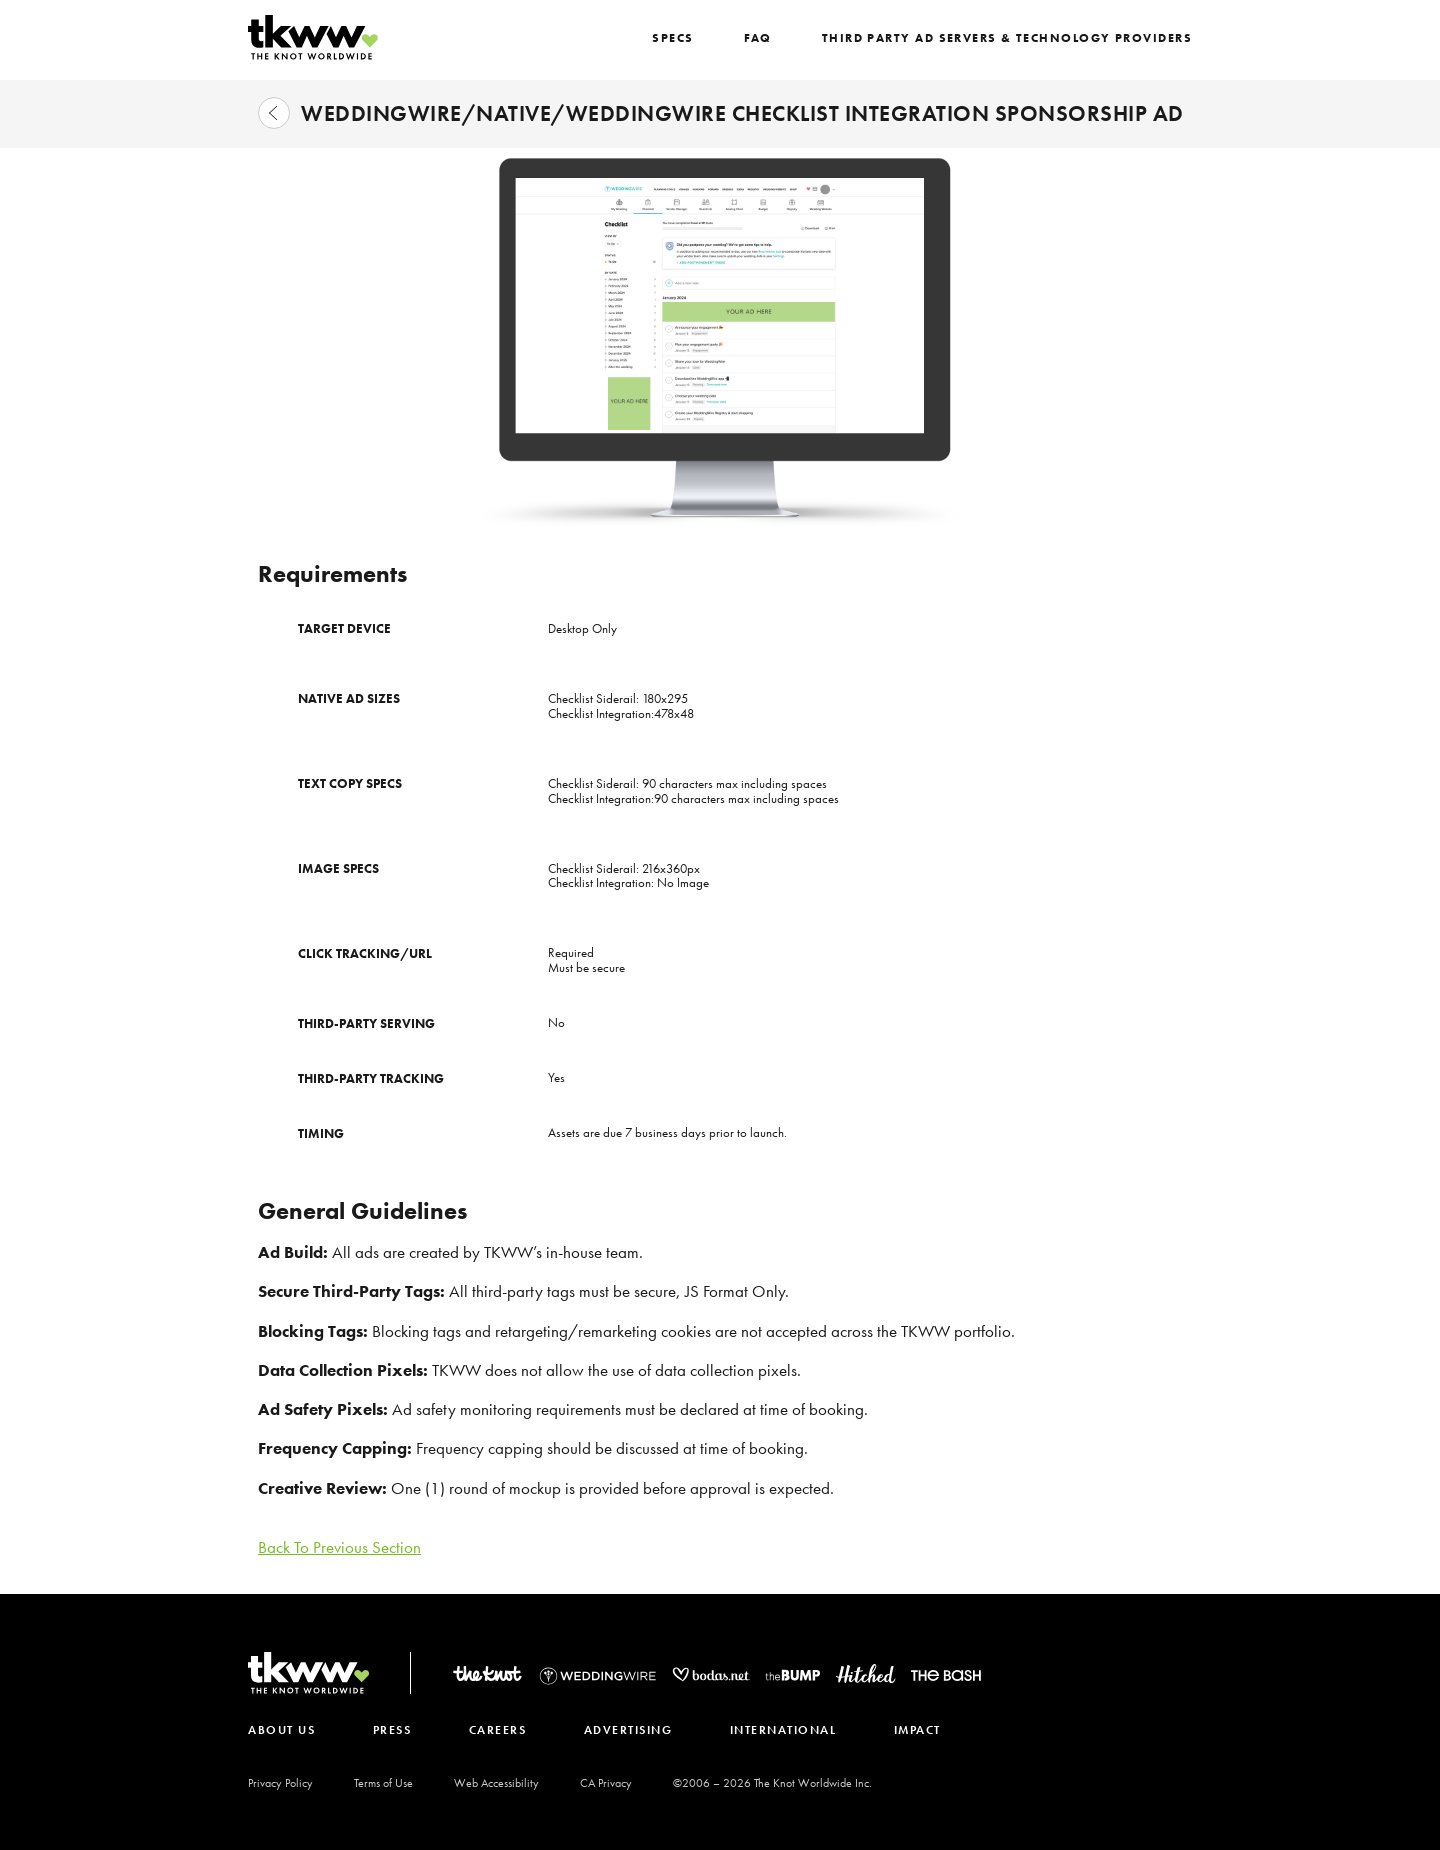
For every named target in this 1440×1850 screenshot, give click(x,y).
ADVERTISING (638, 1730)
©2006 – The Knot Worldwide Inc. (772, 1783)
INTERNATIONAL (797, 1730)
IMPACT (934, 1730)
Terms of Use (383, 1783)
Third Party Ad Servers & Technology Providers (1015, 38)
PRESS (395, 1730)
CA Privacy (606, 1783)
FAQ (772, 38)
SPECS (688, 38)
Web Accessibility (496, 1783)
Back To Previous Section (339, 1547)
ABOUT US (281, 1730)
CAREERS (505, 1730)
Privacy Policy (280, 1783)
